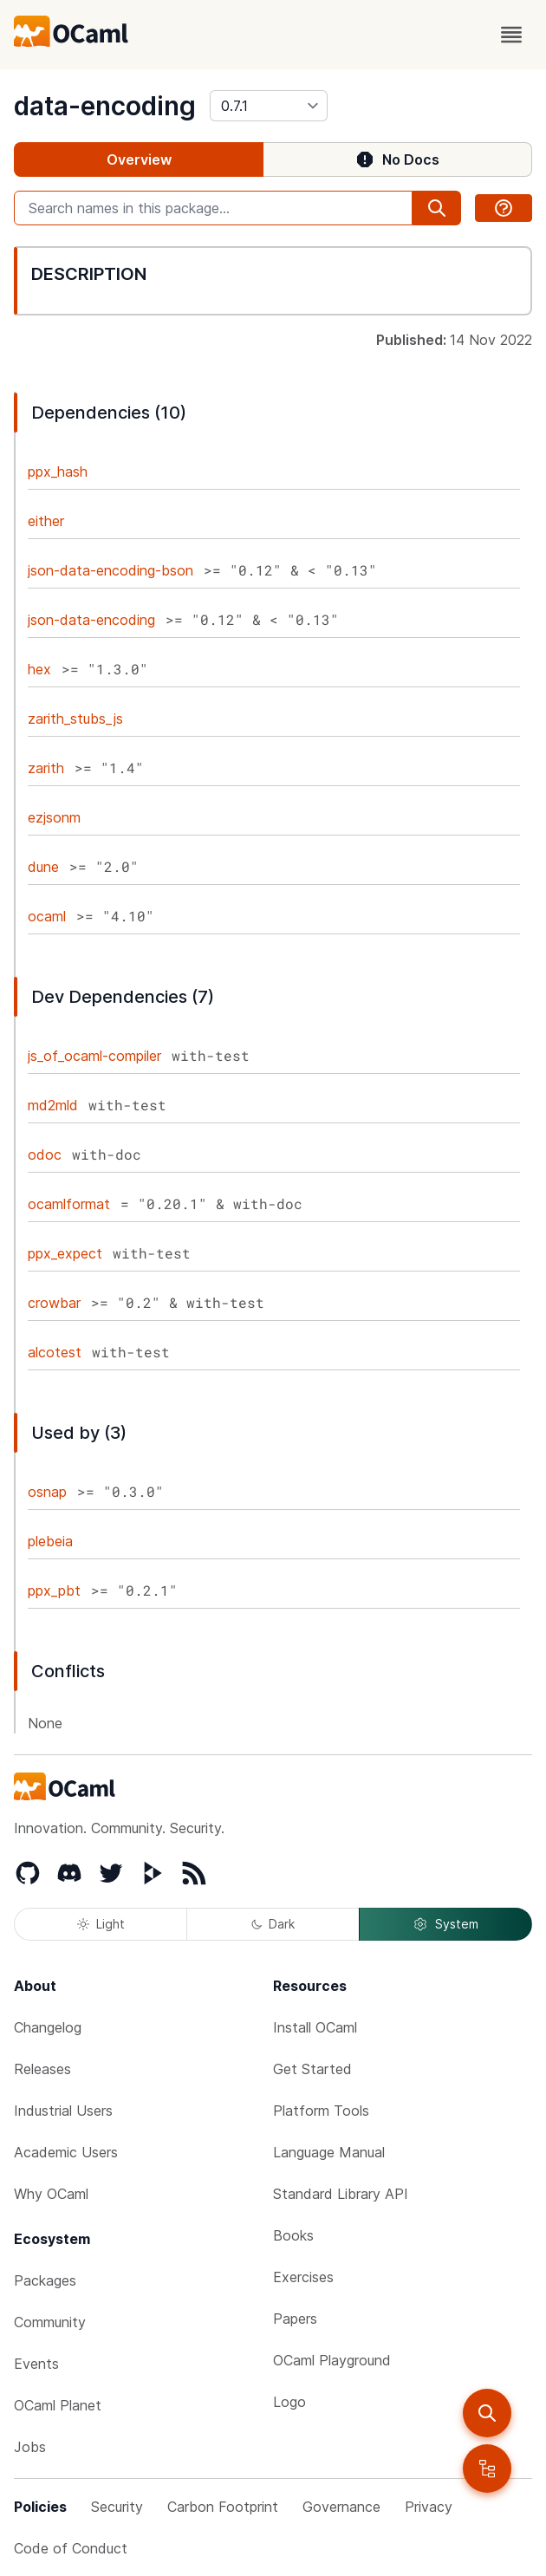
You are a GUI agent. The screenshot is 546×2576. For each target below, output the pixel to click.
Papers (295, 2318)
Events (36, 2363)
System (445, 1924)
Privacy (428, 2506)
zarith (46, 768)
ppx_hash (58, 471)
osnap (47, 1491)
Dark (273, 1923)
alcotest (54, 1352)
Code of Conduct (70, 2548)
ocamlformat (69, 1204)
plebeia (50, 1541)
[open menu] (511, 35)
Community (50, 2322)
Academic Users (66, 2152)
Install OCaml (315, 2027)
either (46, 521)
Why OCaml (51, 2193)
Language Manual (329, 2152)
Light (101, 1923)
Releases (42, 2069)
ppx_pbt (54, 1590)
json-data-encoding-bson (110, 570)
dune (43, 866)
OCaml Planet (57, 2405)
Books (293, 2235)
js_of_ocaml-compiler (94, 1055)
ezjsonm (54, 817)
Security (117, 2506)
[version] (269, 105)
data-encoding (105, 105)
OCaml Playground (332, 2360)
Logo (289, 2401)
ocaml (47, 916)
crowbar (54, 1302)
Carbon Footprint (222, 2506)
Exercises (303, 2277)
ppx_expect (65, 1253)
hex (39, 669)
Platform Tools (321, 2110)
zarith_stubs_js (75, 718)
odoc (45, 1154)
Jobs (30, 2447)
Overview (139, 159)
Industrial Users (63, 2110)
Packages (45, 2280)
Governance (341, 2506)
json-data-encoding (91, 619)
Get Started (312, 2069)
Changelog (47, 2027)
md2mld (53, 1105)
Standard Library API (340, 2193)
